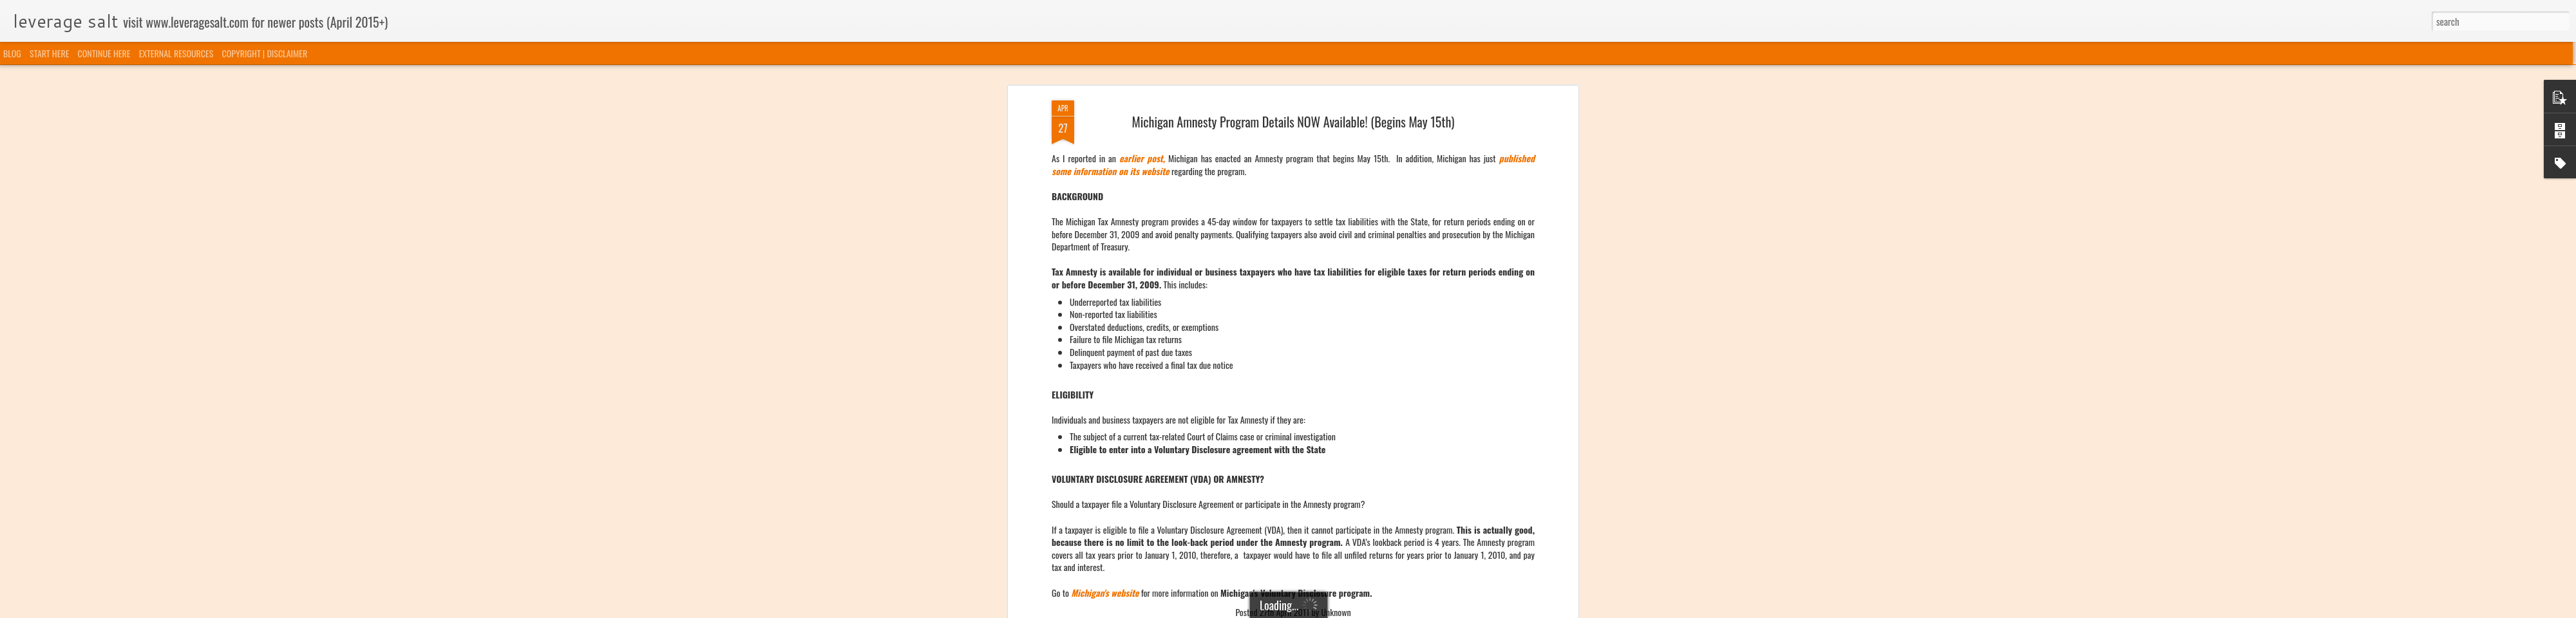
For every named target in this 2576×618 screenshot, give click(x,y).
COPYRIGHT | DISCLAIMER (265, 53)
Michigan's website (1105, 162)
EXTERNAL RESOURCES (176, 53)
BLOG (12, 53)
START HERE (49, 53)
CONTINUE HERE (104, 53)
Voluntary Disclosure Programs (1338, 202)
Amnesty (1237, 202)
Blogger (1353, 609)
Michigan (1269, 202)
